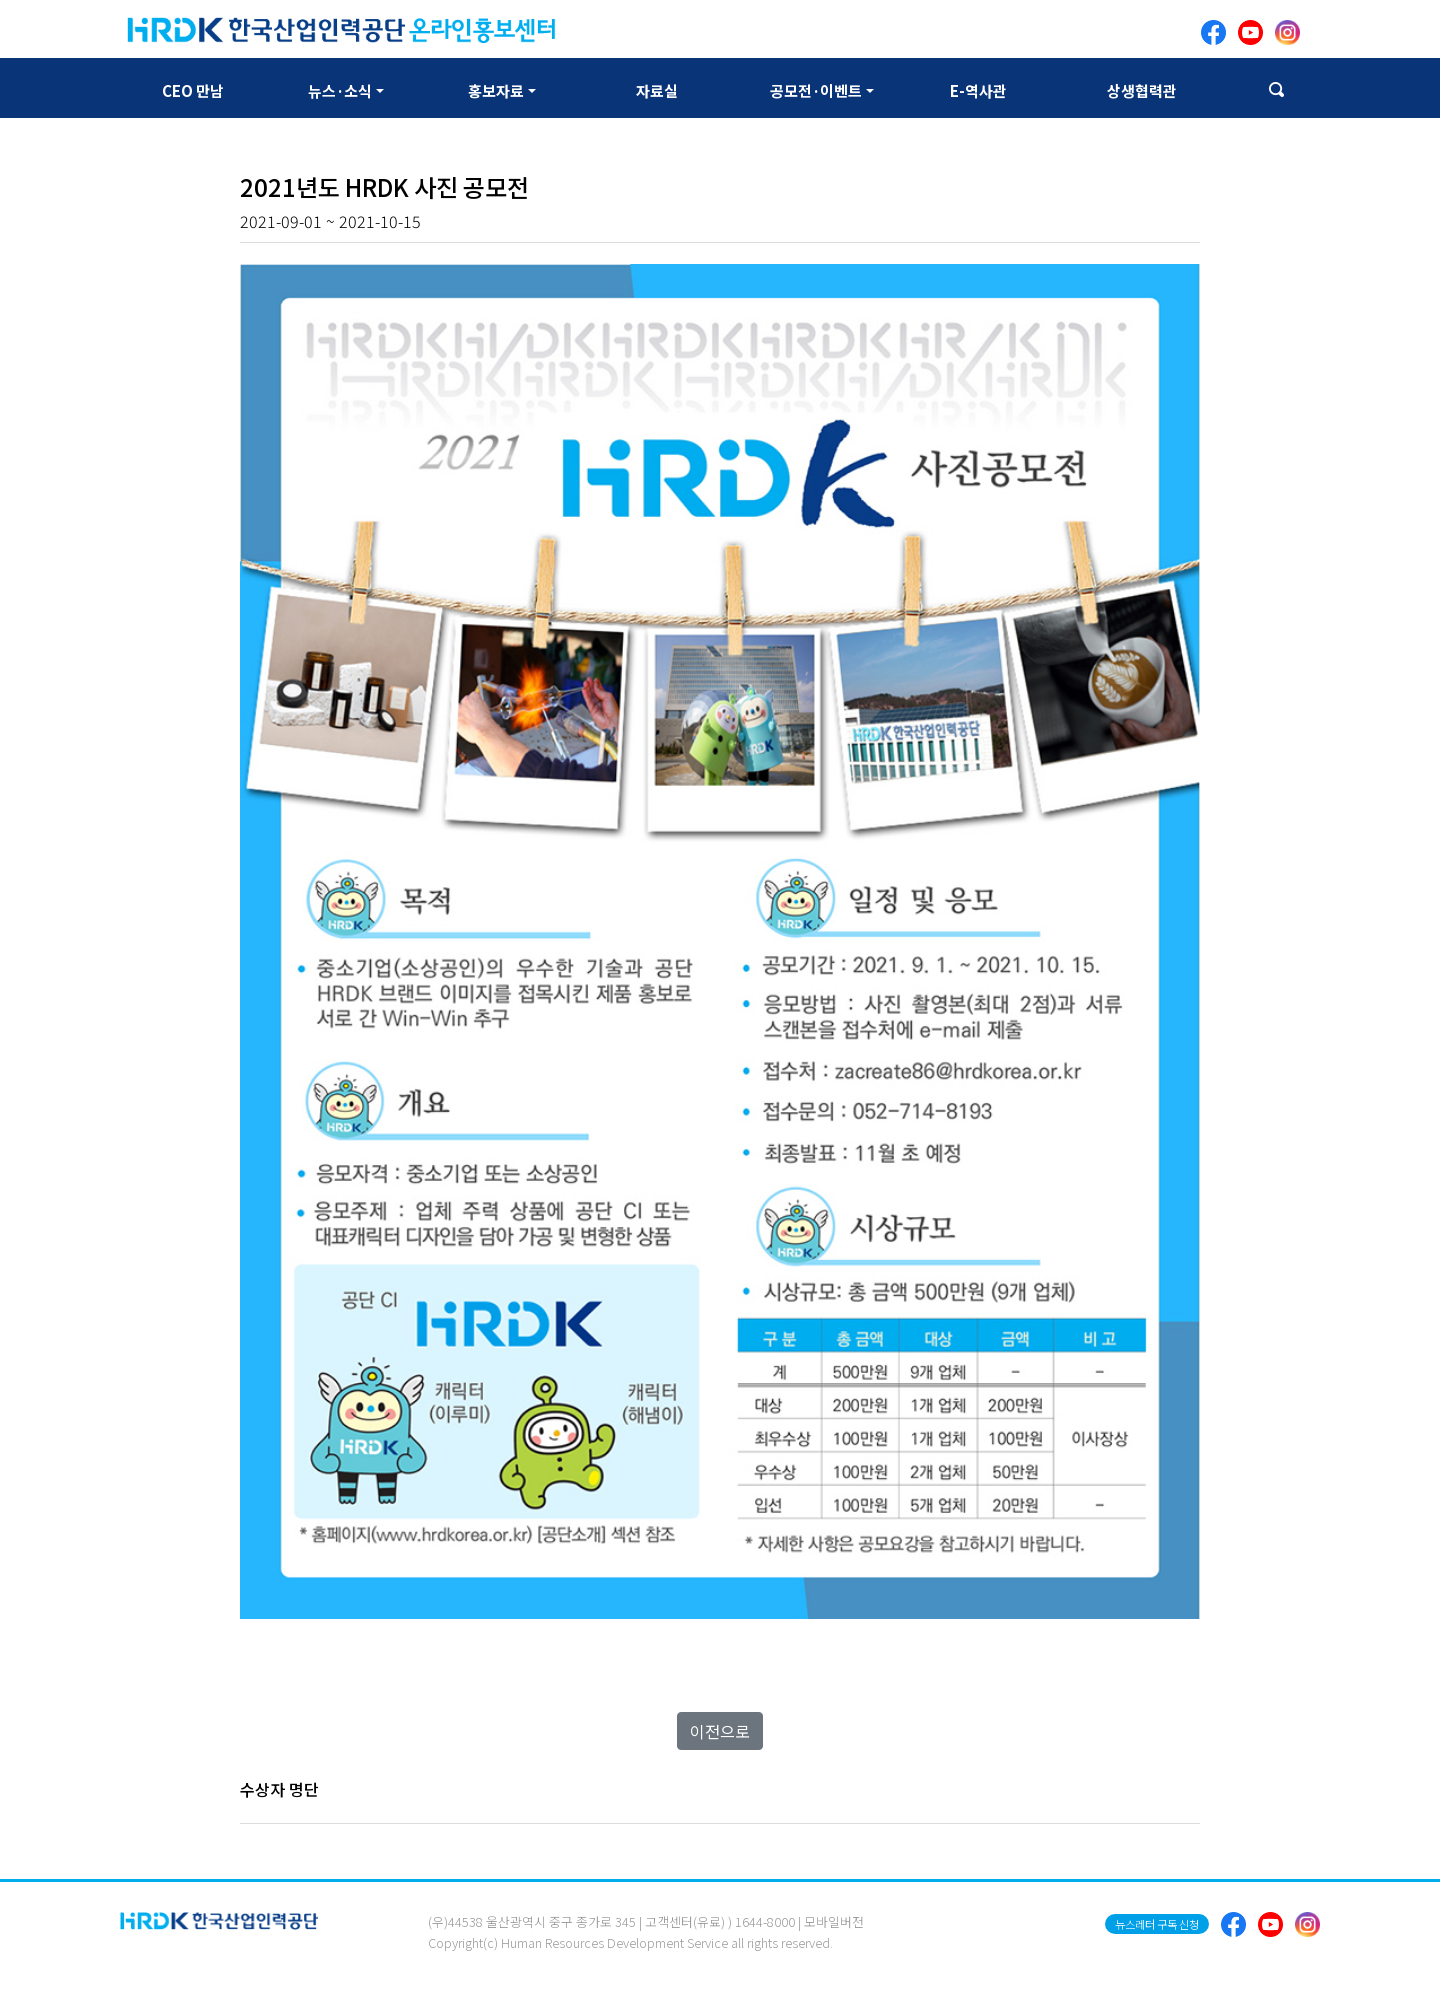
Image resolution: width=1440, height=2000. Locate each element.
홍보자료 (496, 90)
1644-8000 (765, 1921)
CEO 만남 (193, 90)
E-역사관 (978, 90)
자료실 (657, 90)
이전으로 (720, 1731)
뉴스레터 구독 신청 (1157, 1924)
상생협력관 (1142, 90)
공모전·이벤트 (816, 90)
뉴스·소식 (340, 90)
